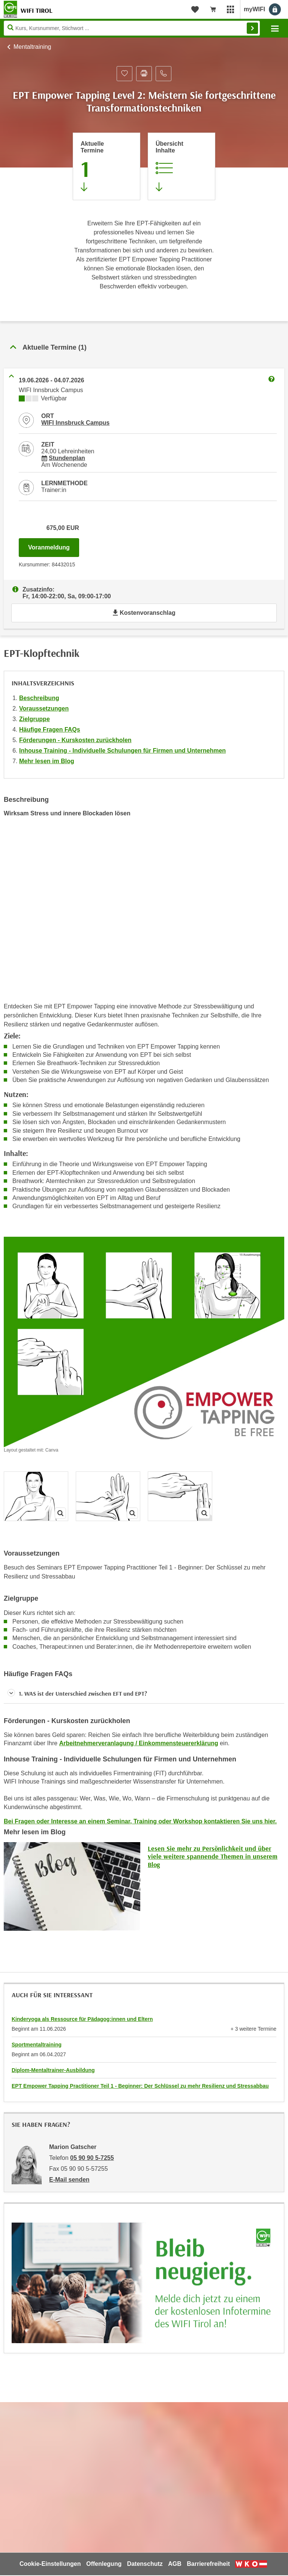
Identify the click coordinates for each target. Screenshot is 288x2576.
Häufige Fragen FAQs (49, 729)
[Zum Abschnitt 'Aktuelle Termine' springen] (106, 166)
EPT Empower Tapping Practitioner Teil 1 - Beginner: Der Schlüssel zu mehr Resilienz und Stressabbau (140, 2086)
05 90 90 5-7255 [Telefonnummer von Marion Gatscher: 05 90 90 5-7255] (92, 2158)
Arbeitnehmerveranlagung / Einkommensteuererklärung (138, 1743)
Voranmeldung (53, 545)
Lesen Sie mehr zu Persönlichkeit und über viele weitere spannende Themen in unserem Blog (213, 1856)
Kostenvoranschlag (143, 613)
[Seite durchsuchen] (132, 28)
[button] (144, 1693)
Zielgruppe (34, 719)
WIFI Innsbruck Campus (75, 423)
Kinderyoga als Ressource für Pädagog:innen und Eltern (82, 2019)
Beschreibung (39, 698)
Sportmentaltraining (37, 2045)
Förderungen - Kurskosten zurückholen (75, 740)
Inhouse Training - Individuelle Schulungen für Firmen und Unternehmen (122, 750)
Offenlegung (104, 2564)
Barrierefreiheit (208, 2564)
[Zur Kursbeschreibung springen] (181, 166)
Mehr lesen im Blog (46, 761)
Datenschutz (145, 2564)
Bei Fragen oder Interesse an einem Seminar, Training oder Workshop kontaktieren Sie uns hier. (140, 1821)
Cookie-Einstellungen (50, 2564)
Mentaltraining (32, 47)
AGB (175, 2564)
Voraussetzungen (44, 708)
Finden (252, 28)
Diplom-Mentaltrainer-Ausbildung (53, 2070)
